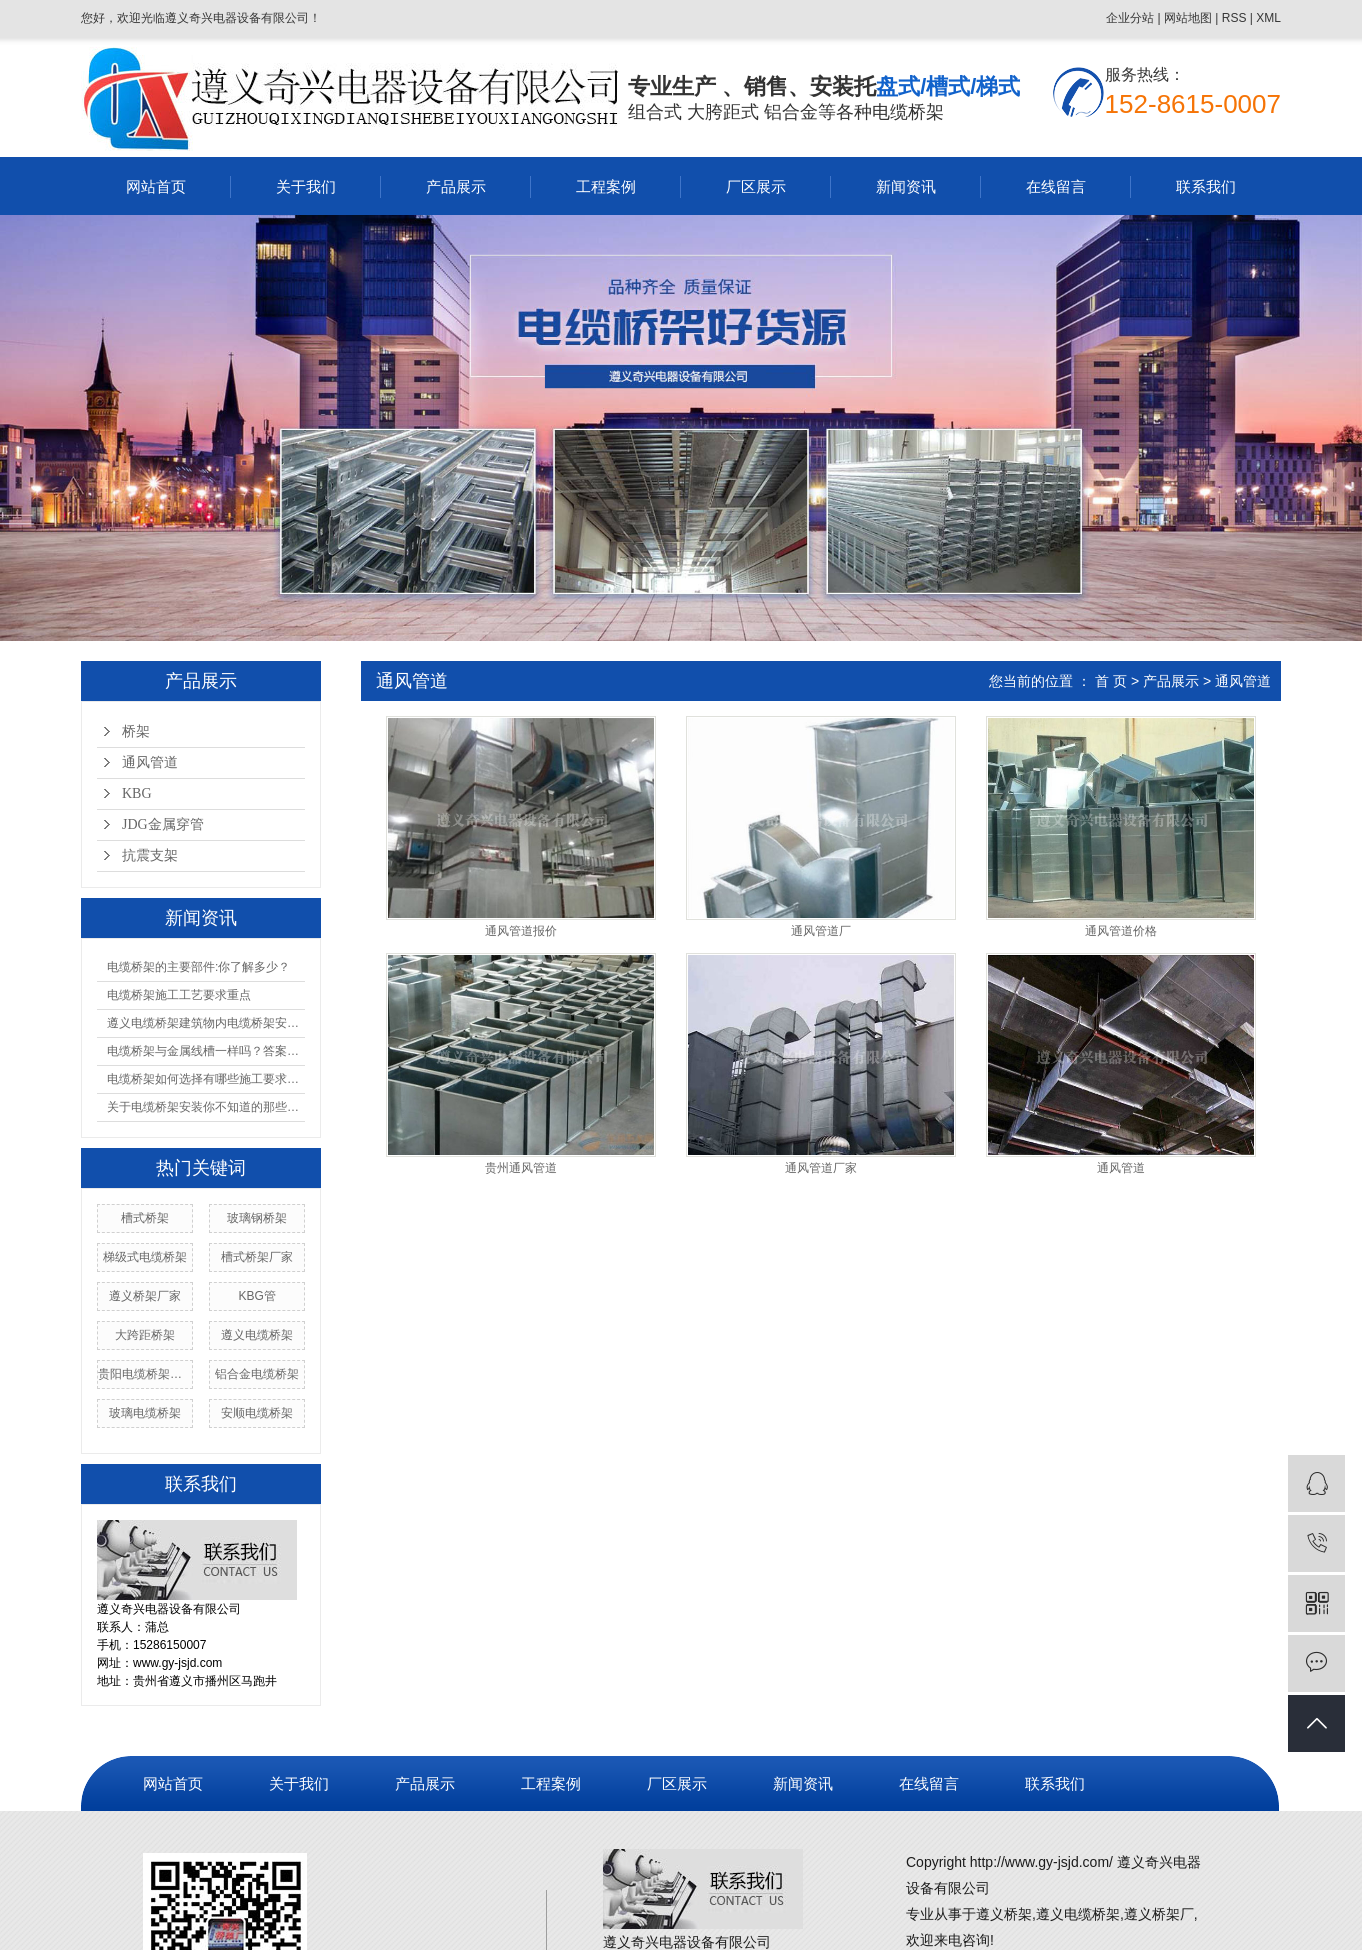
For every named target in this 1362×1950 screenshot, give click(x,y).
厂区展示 (756, 186)
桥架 (136, 731)
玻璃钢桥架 (257, 1218)
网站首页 (156, 186)
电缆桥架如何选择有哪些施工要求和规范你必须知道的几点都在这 (206, 1079)
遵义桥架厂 (1159, 1914)
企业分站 (1130, 18)
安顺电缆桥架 (257, 1413)
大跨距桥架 (145, 1335)
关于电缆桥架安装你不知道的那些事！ (206, 1107)
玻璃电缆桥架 (145, 1413)
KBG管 (256, 1296)
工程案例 (606, 186)
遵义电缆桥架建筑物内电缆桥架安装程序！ (206, 1023)
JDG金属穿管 (163, 824)
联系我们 (1206, 186)
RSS (1234, 18)
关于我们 (306, 186)
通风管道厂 (821, 931)
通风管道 (150, 762)
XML (1268, 18)
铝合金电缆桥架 (257, 1374)
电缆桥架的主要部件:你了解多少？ (198, 967)
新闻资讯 (906, 186)
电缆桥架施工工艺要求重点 (179, 995)
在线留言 (1056, 186)
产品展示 (456, 186)
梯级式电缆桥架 (145, 1257)
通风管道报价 (521, 931)
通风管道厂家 (821, 1168)
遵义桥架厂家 (145, 1296)
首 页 (1111, 681)
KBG (137, 793)
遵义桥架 (1004, 1914)
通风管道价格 (1121, 931)
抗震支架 (150, 855)
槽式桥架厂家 (257, 1257)
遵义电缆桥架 (257, 1335)
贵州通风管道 (521, 1168)
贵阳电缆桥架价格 (145, 1374)
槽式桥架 (145, 1218)
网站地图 (1188, 18)
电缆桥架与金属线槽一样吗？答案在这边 (206, 1051)
